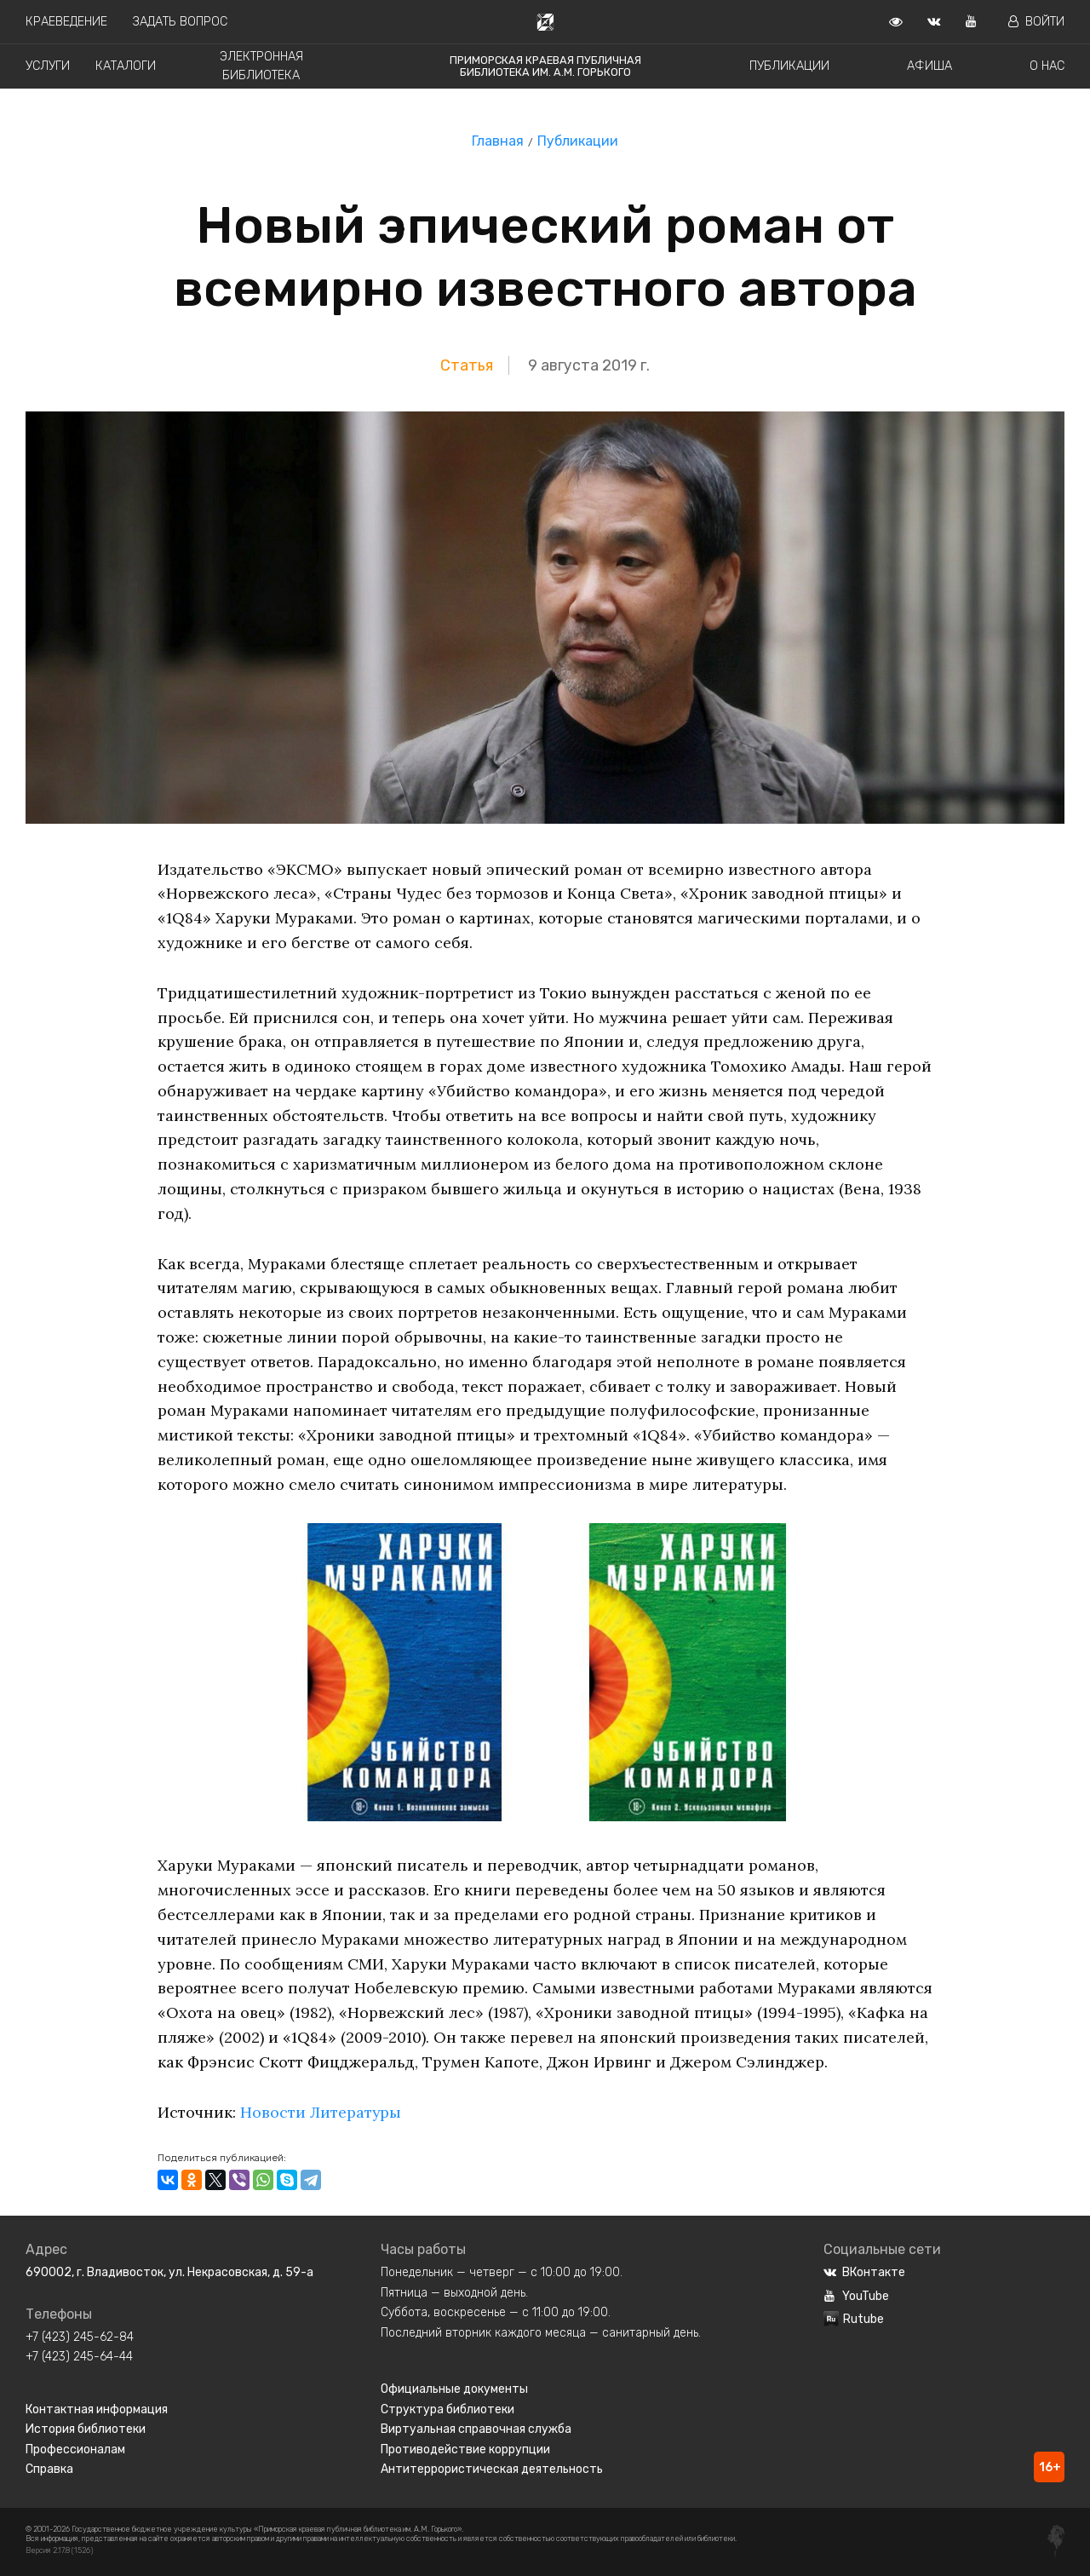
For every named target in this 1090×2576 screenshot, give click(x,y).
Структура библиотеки (447, 2409)
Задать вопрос (180, 21)
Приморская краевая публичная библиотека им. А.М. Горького (545, 66)
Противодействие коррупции (465, 2449)
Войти (1036, 21)
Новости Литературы (321, 2112)
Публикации (789, 66)
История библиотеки (86, 2429)
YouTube (856, 2296)
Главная (498, 141)
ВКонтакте (864, 2272)
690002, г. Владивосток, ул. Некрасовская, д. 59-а (169, 2272)
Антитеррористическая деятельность (492, 2469)
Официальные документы (454, 2389)
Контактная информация (97, 2409)
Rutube (853, 2319)
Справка (49, 2469)
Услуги (48, 66)
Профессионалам (75, 2449)
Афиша (929, 66)
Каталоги (125, 66)
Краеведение (66, 21)
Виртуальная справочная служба (476, 2429)
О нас (1047, 66)
